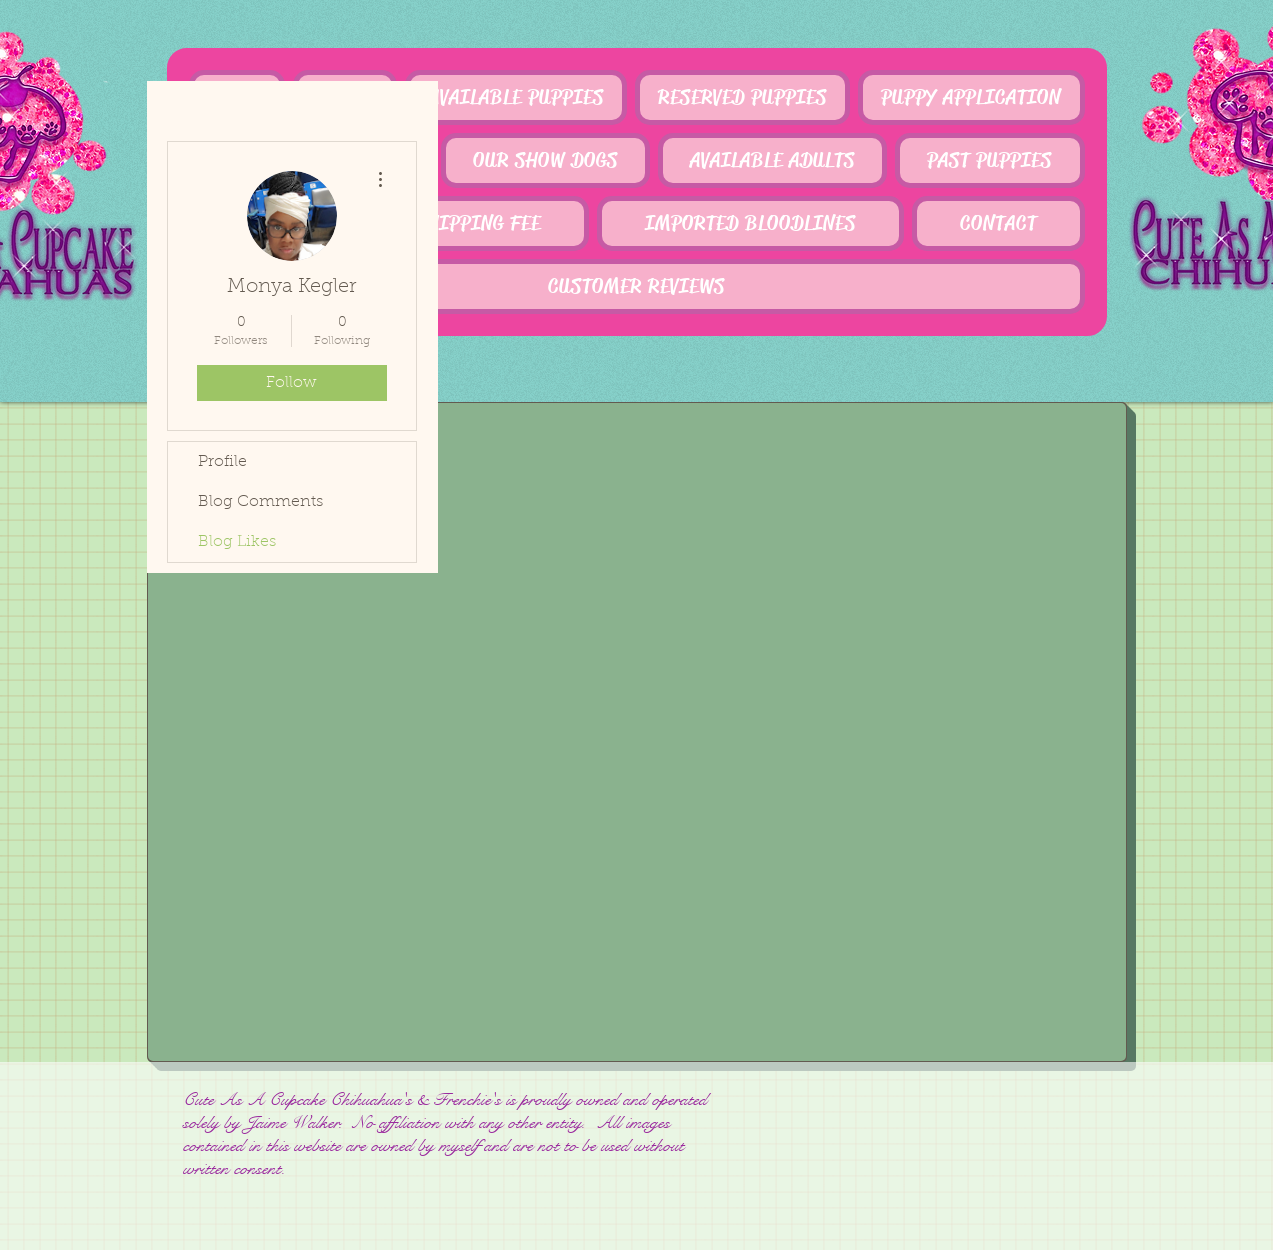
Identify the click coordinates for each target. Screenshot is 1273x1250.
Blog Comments (260, 502)
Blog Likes (237, 542)
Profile (222, 462)
